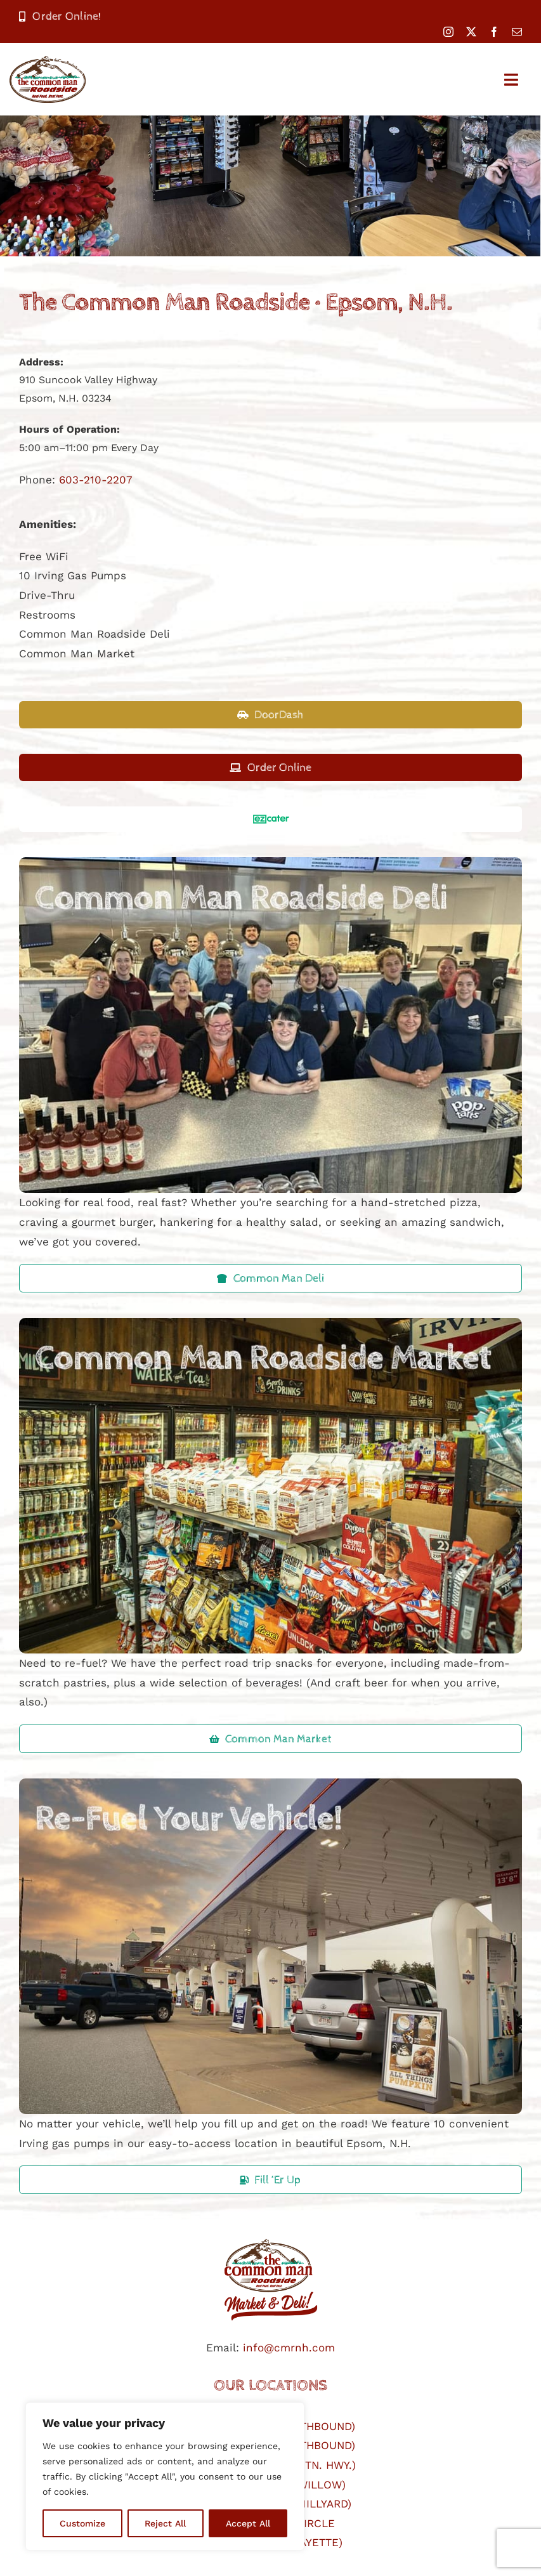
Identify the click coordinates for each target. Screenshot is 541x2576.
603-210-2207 (96, 479)
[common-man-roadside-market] (270, 1323)
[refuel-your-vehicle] (270, 1783)
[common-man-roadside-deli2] (270, 862)
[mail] (517, 32)
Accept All (248, 2523)
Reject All (165, 2523)
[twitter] (471, 32)
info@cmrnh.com (289, 2347)
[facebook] (494, 32)
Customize (82, 2523)
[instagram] (448, 32)
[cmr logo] (270, 2237)
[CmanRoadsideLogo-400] (48, 61)
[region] (164, 2476)
